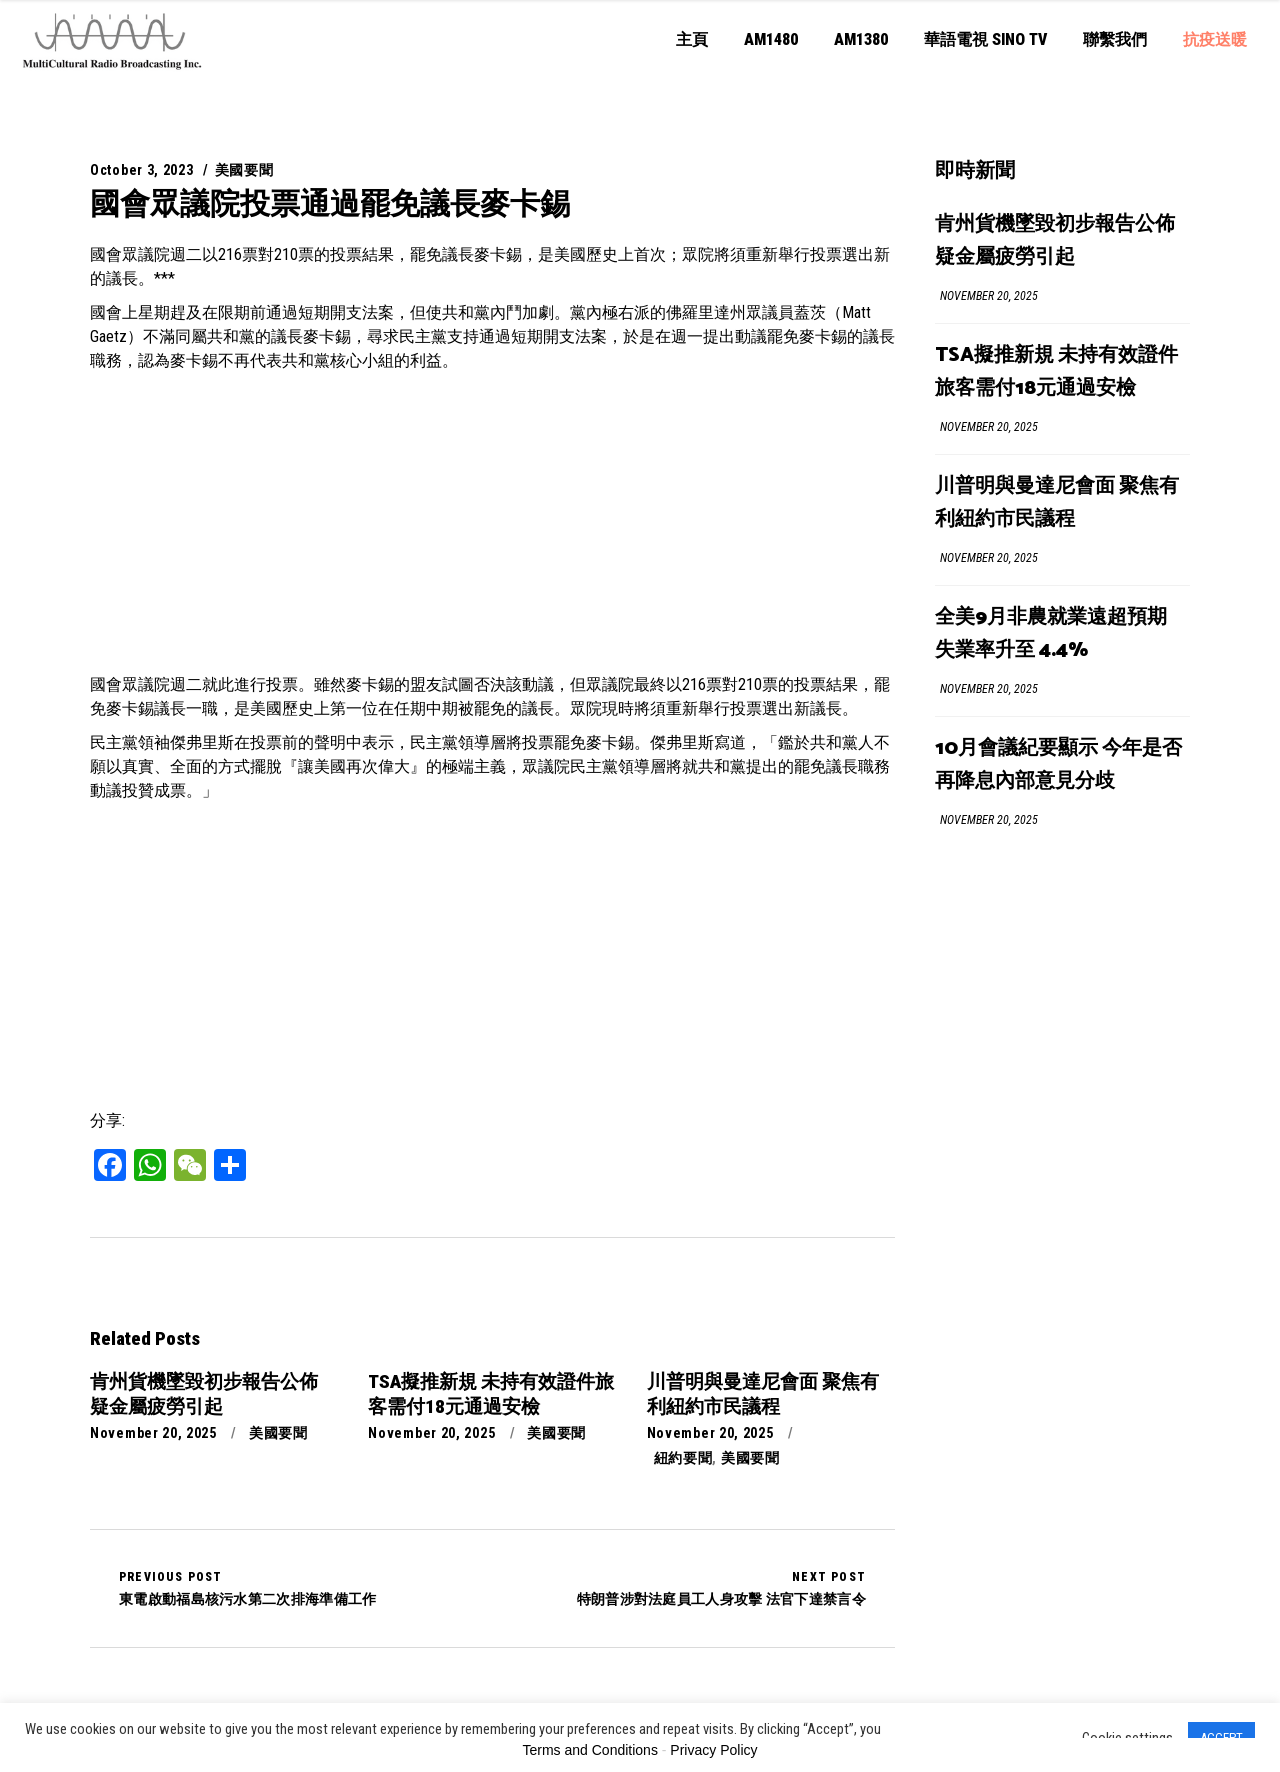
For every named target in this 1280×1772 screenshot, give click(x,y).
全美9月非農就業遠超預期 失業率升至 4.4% (1051, 634)
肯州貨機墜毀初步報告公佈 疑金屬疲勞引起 (1055, 241)
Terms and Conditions (590, 1750)
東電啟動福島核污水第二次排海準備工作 (247, 1588)
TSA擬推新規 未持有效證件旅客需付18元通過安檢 (1056, 372)
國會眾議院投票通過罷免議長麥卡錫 (330, 203)
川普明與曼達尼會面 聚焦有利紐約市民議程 (1057, 503)
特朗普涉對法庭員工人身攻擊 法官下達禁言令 (721, 1588)
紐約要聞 (683, 1458)
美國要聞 (244, 170)
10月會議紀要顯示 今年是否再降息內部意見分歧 (1058, 765)
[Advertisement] (492, 523)
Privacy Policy (713, 1750)
